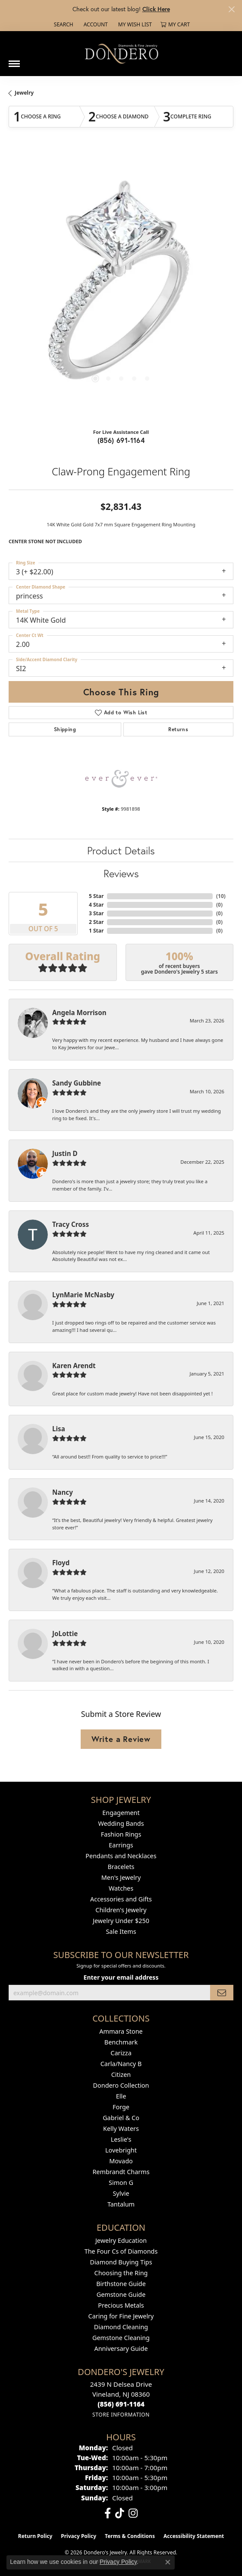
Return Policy (35, 2536)
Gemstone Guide (121, 2294)
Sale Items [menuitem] (121, 1931)
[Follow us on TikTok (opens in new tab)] (119, 2513)
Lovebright (121, 2150)
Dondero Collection (121, 2085)
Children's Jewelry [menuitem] (120, 1910)
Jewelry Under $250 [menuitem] (121, 1921)
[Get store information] (121, 2414)
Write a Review (121, 1739)
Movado (120, 2161)
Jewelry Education (121, 2240)
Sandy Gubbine (76, 1083)
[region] (121, 285)
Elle (121, 2096)
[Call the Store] (121, 2404)
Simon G (121, 2182)
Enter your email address (121, 1977)
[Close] (231, 9)
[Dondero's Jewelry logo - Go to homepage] (121, 53)
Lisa (58, 1428)
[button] (62, 24)
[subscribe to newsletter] (221, 1993)
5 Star (96, 896)
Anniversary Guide (121, 2348)
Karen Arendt (74, 1365)
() (221, 896)
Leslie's (121, 2139)
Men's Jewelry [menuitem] (121, 1877)
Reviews (121, 873)
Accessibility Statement (193, 2536)
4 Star (96, 904)
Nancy (62, 1492)
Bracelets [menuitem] (120, 1867)
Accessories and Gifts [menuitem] (121, 1899)
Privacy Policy (78, 2536)
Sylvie (121, 2193)
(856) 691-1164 (121, 440)
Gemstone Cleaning (121, 2338)
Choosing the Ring (121, 2273)
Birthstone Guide (121, 2284)
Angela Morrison (79, 1012)
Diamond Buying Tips (121, 2262)
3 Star (96, 913)
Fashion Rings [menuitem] (121, 1834)
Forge (121, 2107)
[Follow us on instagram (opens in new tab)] (133, 2513)
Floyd (60, 1562)
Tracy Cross (70, 1224)
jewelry (24, 92)
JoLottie (65, 1633)
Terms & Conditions (130, 2536)
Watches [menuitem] (121, 1888)
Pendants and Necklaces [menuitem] (120, 1856)
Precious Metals (121, 2305)
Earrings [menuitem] (121, 1845)
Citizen (121, 2074)
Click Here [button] (156, 9)
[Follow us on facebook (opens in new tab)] (107, 2513)
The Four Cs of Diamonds (121, 2251)
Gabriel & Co (121, 2118)
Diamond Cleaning (121, 2327)
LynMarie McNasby (83, 1294)
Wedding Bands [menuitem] (121, 1823)
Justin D (65, 1153)
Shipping (65, 729)
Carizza (120, 2053)
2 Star (96, 922)
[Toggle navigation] (14, 60)
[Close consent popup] (167, 2562)
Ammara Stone (120, 2031)
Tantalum (121, 2204)
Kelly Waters (121, 2128)
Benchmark (121, 2042)
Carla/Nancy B (121, 2064)
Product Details (121, 850)
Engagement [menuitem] (120, 1813)
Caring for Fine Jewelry (121, 2316)
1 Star (96, 930)
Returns (178, 729)
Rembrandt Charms (120, 2172)
